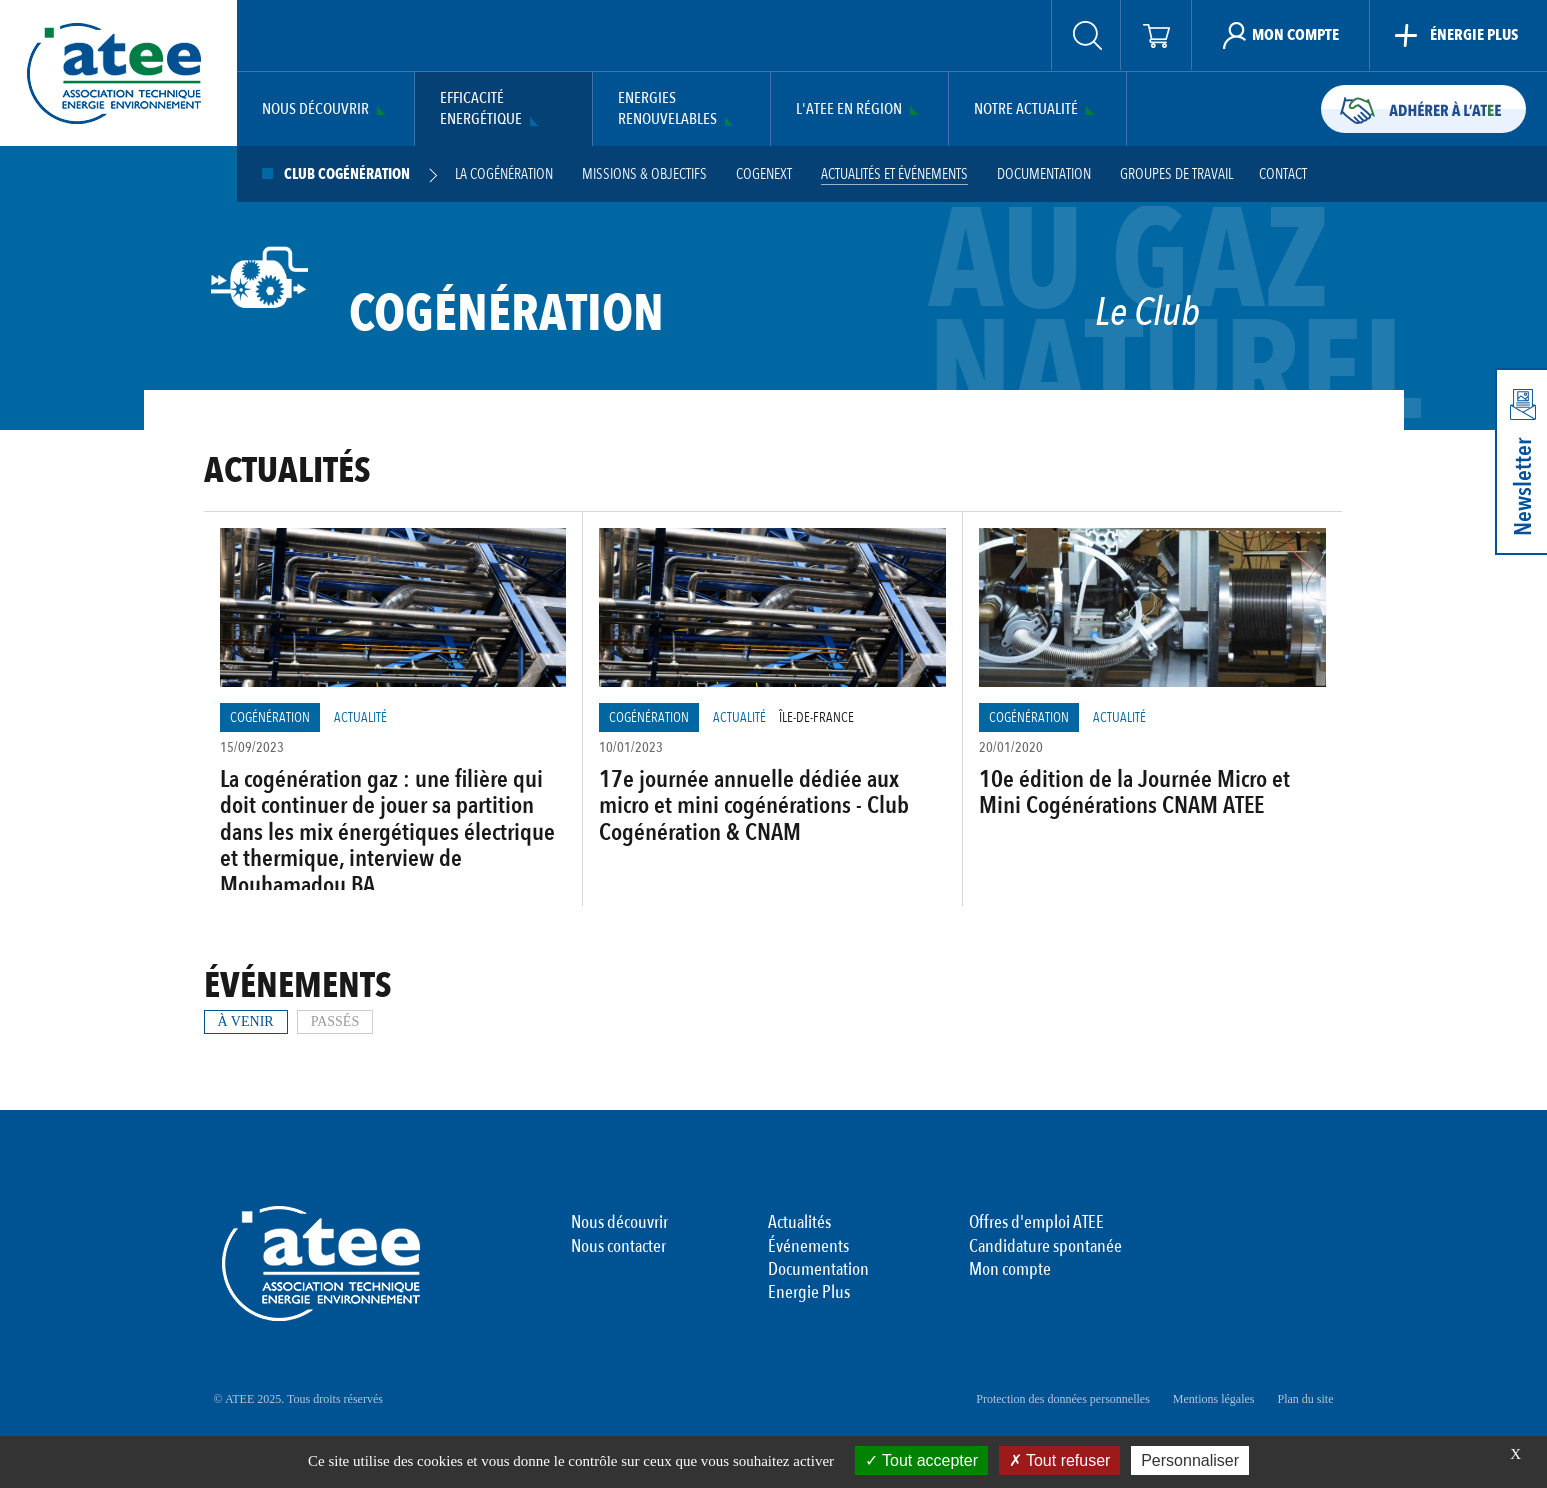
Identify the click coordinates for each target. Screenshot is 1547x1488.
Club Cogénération (347, 174)
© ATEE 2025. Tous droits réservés (298, 1399)
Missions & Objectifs (644, 174)
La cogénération (504, 174)
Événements (808, 1247)
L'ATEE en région (849, 109)
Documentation (1044, 174)
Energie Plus (809, 1293)
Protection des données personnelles (1063, 1399)
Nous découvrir (315, 109)
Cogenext (764, 174)
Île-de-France (816, 717)
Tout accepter (921, 1460)
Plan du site (1306, 1399)
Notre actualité (1026, 109)
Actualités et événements (894, 174)
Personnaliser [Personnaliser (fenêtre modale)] (1190, 1460)
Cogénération (270, 717)
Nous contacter (618, 1247)
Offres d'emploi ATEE (1036, 1223)
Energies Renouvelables (667, 109)
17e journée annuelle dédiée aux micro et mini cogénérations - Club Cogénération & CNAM (754, 806)
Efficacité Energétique (481, 109)
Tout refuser (1060, 1460)
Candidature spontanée (1045, 1247)
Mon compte (1010, 1270)
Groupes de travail (1176, 174)
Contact (1283, 174)
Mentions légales (1214, 1399)
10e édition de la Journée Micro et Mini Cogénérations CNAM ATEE (1134, 792)
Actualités (799, 1223)
